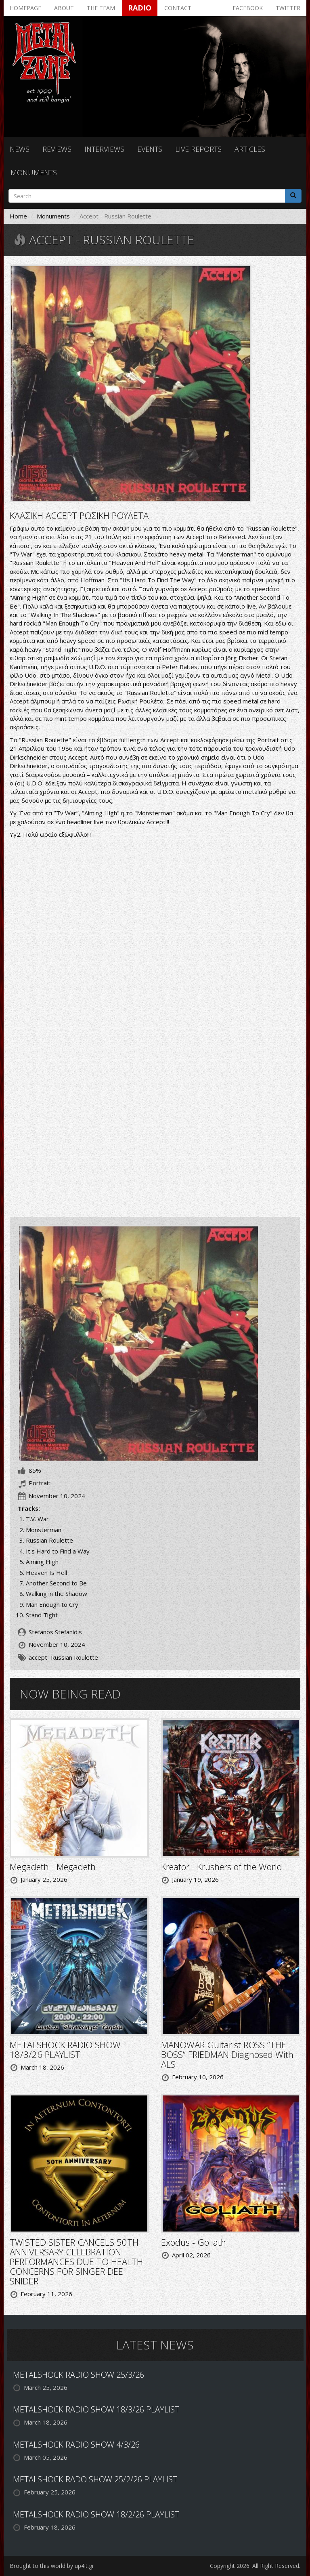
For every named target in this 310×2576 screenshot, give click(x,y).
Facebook (247, 8)
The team (101, 8)
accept (38, 1657)
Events (149, 149)
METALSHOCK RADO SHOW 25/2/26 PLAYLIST (95, 2479)
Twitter (288, 8)
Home (18, 216)
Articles (250, 149)
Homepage (25, 8)
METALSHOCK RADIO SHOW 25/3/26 (78, 2374)
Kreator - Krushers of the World (221, 1866)
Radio (139, 8)
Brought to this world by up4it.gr (52, 2566)
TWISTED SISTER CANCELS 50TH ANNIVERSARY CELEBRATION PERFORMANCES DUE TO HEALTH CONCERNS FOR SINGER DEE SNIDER (76, 2261)
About (64, 8)
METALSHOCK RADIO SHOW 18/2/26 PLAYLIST (96, 2514)
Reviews (56, 149)
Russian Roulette (74, 1657)
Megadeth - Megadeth (53, 1866)
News (19, 149)
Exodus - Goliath (193, 2242)
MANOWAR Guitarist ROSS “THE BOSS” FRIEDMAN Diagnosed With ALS (227, 2054)
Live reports (198, 149)
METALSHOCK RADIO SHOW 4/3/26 (76, 2444)
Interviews (104, 149)
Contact (177, 8)
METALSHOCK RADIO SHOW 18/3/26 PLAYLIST (65, 2049)
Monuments (33, 172)
